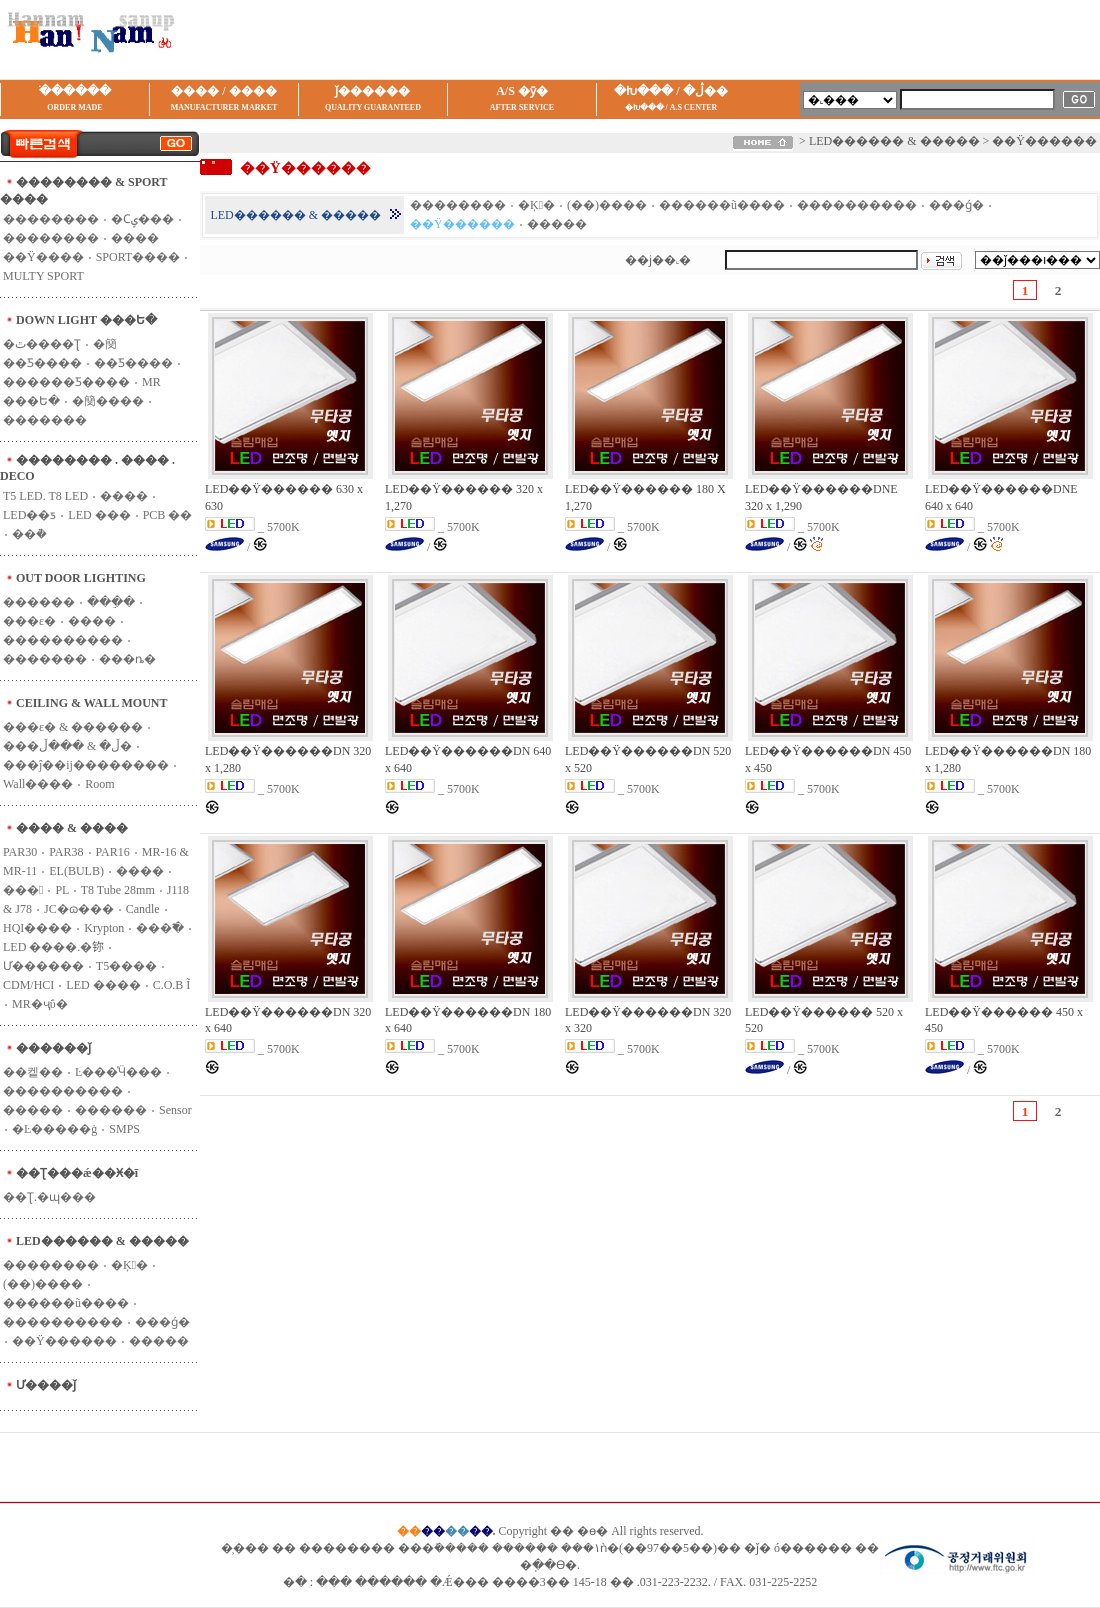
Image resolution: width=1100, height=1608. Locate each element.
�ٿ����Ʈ (42, 344)
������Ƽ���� (66, 382)
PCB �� (168, 515)
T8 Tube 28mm (118, 890)
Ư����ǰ (46, 1385)
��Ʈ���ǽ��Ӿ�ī (77, 1173)
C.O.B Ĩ (172, 985)
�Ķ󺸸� (129, 1265)
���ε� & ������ (73, 727)
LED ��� (99, 515)
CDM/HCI (28, 985)
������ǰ (53, 1048)
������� (45, 420)
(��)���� (43, 1284)
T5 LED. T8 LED (45, 496)
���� (92, 621)
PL (62, 890)
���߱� (160, 928)
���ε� (29, 621)
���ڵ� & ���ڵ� (67, 746)
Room (99, 784)
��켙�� (33, 1072)
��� (23, 890)
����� (33, 1110)
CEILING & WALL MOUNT (91, 703)
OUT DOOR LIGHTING (81, 578)
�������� (51, 219)
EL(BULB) (76, 871)
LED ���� (103, 985)
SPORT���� (138, 257)
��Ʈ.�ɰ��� (49, 1197)
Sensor (175, 1110)
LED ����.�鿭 (53, 947)
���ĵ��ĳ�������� (86, 765)
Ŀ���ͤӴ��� (118, 1072)
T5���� (126, 966)
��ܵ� (29, 534)
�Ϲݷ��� (142, 219)
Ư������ (43, 966)
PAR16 (113, 852)
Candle (143, 909)
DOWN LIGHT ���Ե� (86, 320)
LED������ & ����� (102, 1241)
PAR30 (20, 852)
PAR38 (66, 852)
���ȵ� (127, 659)
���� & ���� (72, 828)
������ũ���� (66, 1303)
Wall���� (38, 784)
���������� (63, 640)
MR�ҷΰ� (40, 1004)
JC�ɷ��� (79, 909)
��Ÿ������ (64, 1341)
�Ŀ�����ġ (54, 1129)
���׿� (124, 496)
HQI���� (37, 928)
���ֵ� (111, 602)
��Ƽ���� (133, 363)
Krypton (104, 928)
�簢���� (108, 401)
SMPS (124, 1129)
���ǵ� (162, 1322)
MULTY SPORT (43, 276)
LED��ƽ (29, 515)
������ (39, 602)
